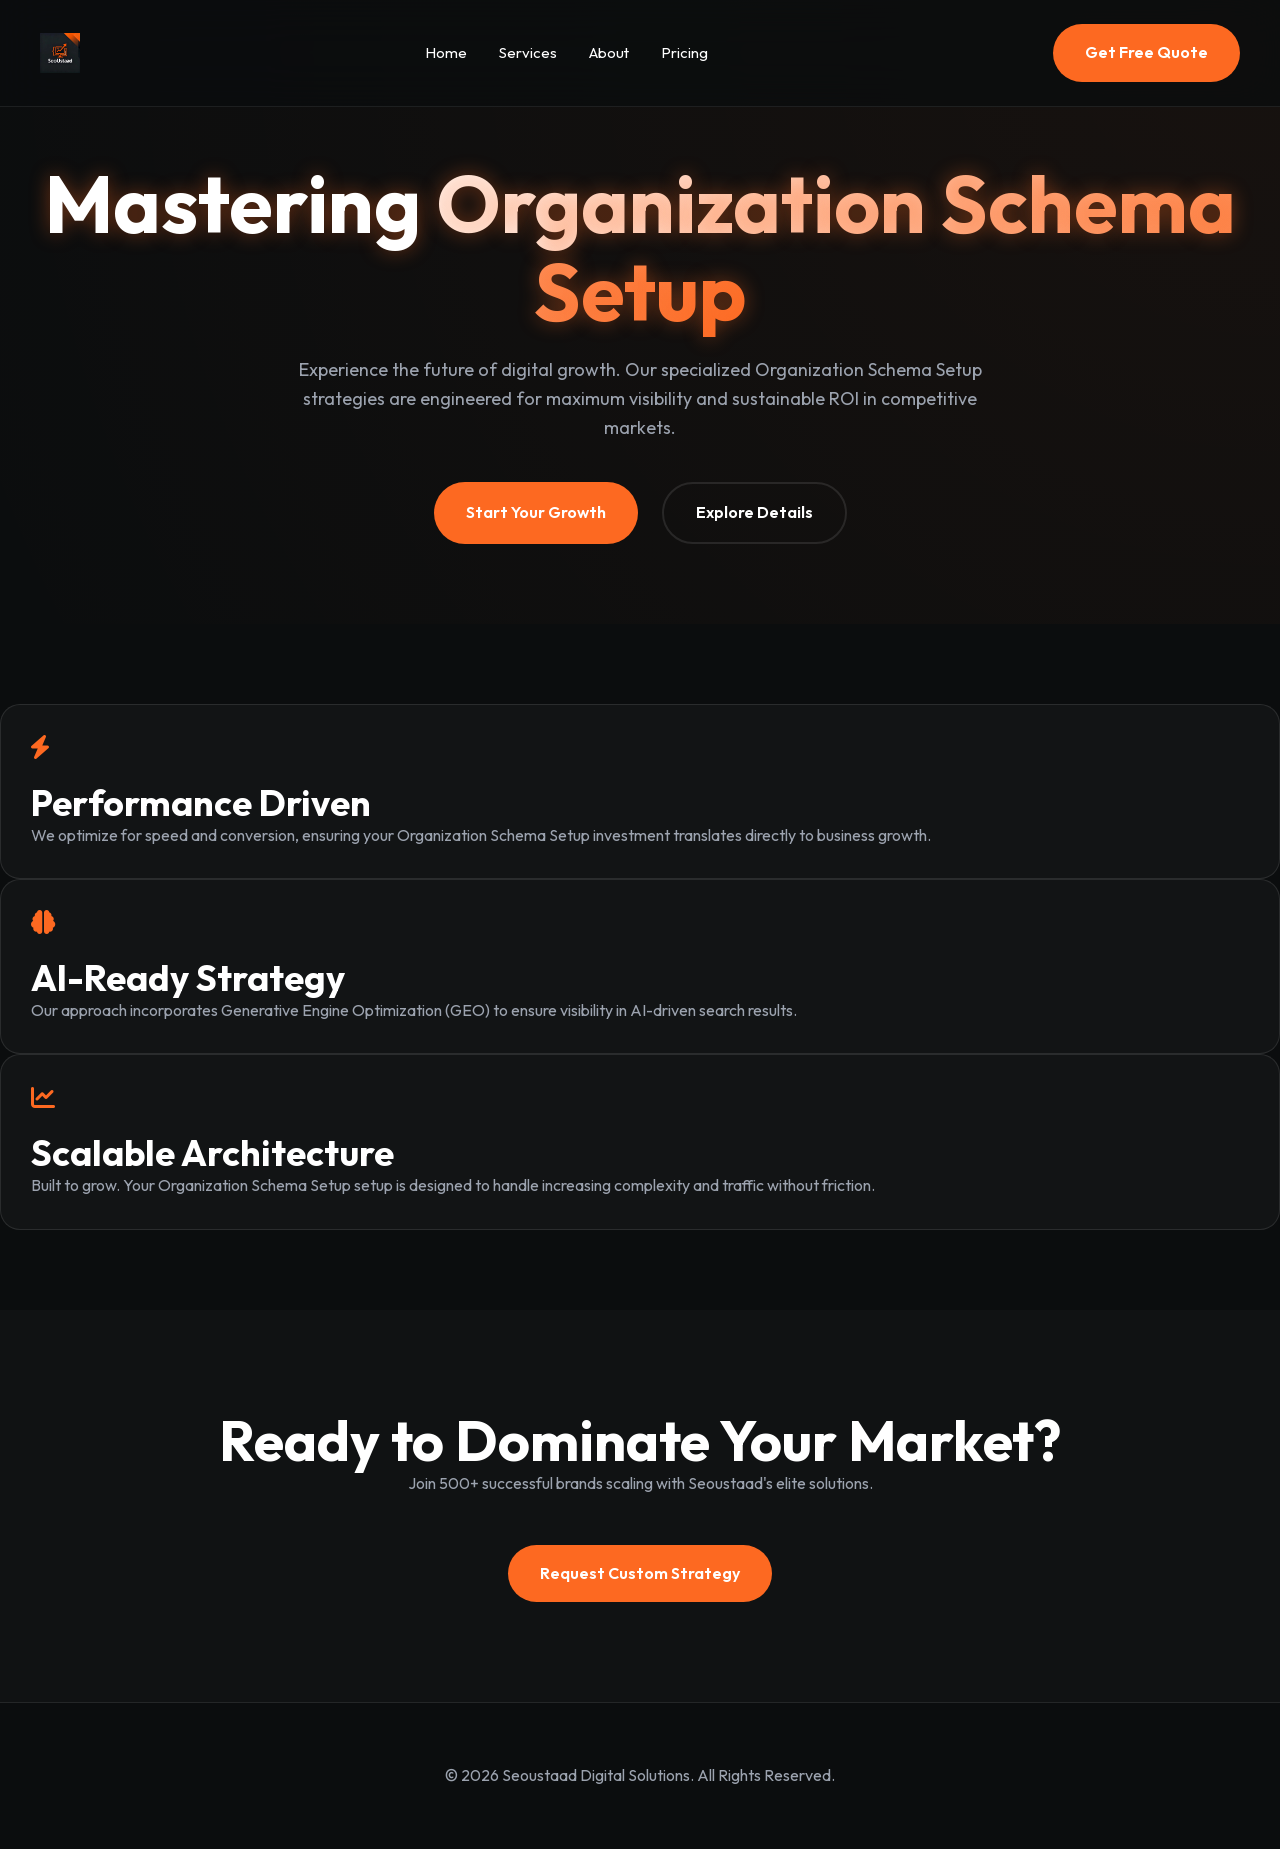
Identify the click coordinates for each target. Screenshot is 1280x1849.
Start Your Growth (536, 512)
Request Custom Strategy (640, 1573)
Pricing (684, 52)
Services (528, 52)
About (609, 52)
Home (446, 52)
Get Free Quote (1146, 52)
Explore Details (754, 512)
